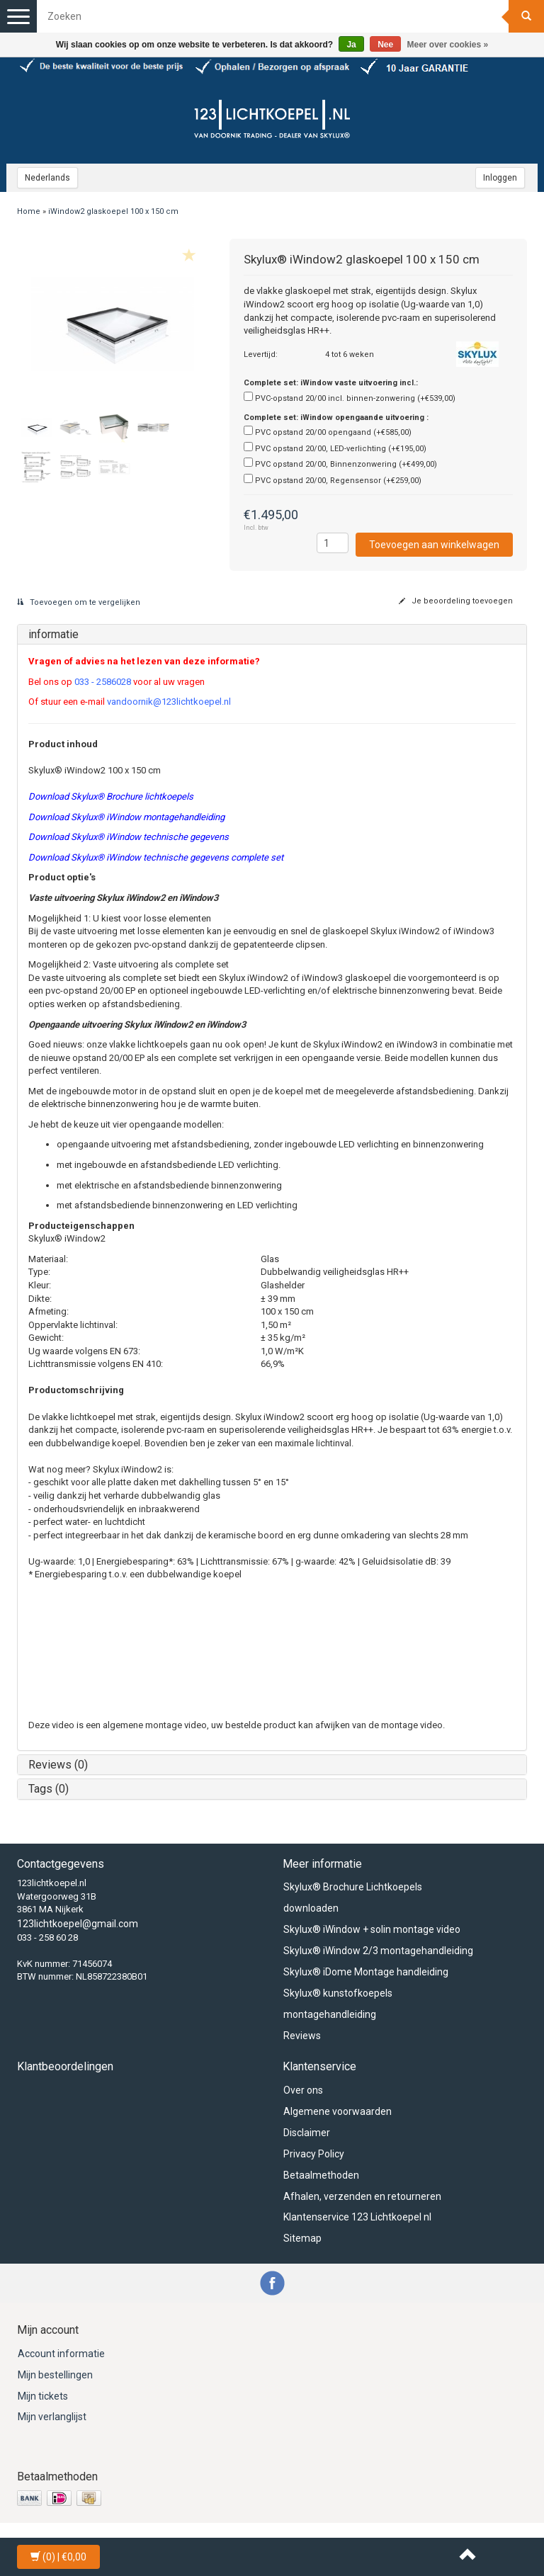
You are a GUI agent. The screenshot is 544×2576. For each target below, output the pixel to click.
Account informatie (61, 2353)
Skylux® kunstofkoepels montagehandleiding (337, 2003)
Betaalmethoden (321, 2175)
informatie (53, 634)
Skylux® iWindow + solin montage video (371, 1929)
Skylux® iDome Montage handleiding (365, 1972)
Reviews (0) (58, 1764)
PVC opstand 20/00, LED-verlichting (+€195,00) (340, 448)
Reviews (302, 2035)
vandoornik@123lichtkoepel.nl (169, 701)
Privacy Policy (313, 2154)
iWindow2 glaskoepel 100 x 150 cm (113, 211)
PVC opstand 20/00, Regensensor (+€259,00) (338, 480)
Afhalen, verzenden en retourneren (362, 2196)
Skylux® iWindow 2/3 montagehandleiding (378, 1950)
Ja (351, 45)
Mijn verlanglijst (52, 2416)
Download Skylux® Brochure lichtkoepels (110, 796)
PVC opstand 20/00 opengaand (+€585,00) (333, 432)
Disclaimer (306, 2132)
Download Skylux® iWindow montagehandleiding (126, 817)
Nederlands (47, 178)
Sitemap (302, 2238)
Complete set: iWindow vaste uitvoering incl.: (331, 382)
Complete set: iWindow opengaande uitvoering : (336, 417)
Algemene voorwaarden (337, 2111)
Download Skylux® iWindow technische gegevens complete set (155, 857)
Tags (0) (48, 1788)
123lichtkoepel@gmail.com (77, 1923)
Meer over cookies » (448, 45)
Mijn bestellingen (55, 2375)
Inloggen (500, 178)
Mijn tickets (43, 2396)
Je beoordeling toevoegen (456, 601)
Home (28, 211)
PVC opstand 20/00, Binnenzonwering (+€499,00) (346, 464)
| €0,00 (58, 2557)
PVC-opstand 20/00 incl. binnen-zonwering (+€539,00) (355, 398)
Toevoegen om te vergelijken (78, 602)
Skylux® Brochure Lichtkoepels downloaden (352, 1897)
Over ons (303, 2090)
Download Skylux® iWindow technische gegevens (128, 837)
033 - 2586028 (102, 681)
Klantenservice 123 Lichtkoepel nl (357, 2217)
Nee (385, 45)
